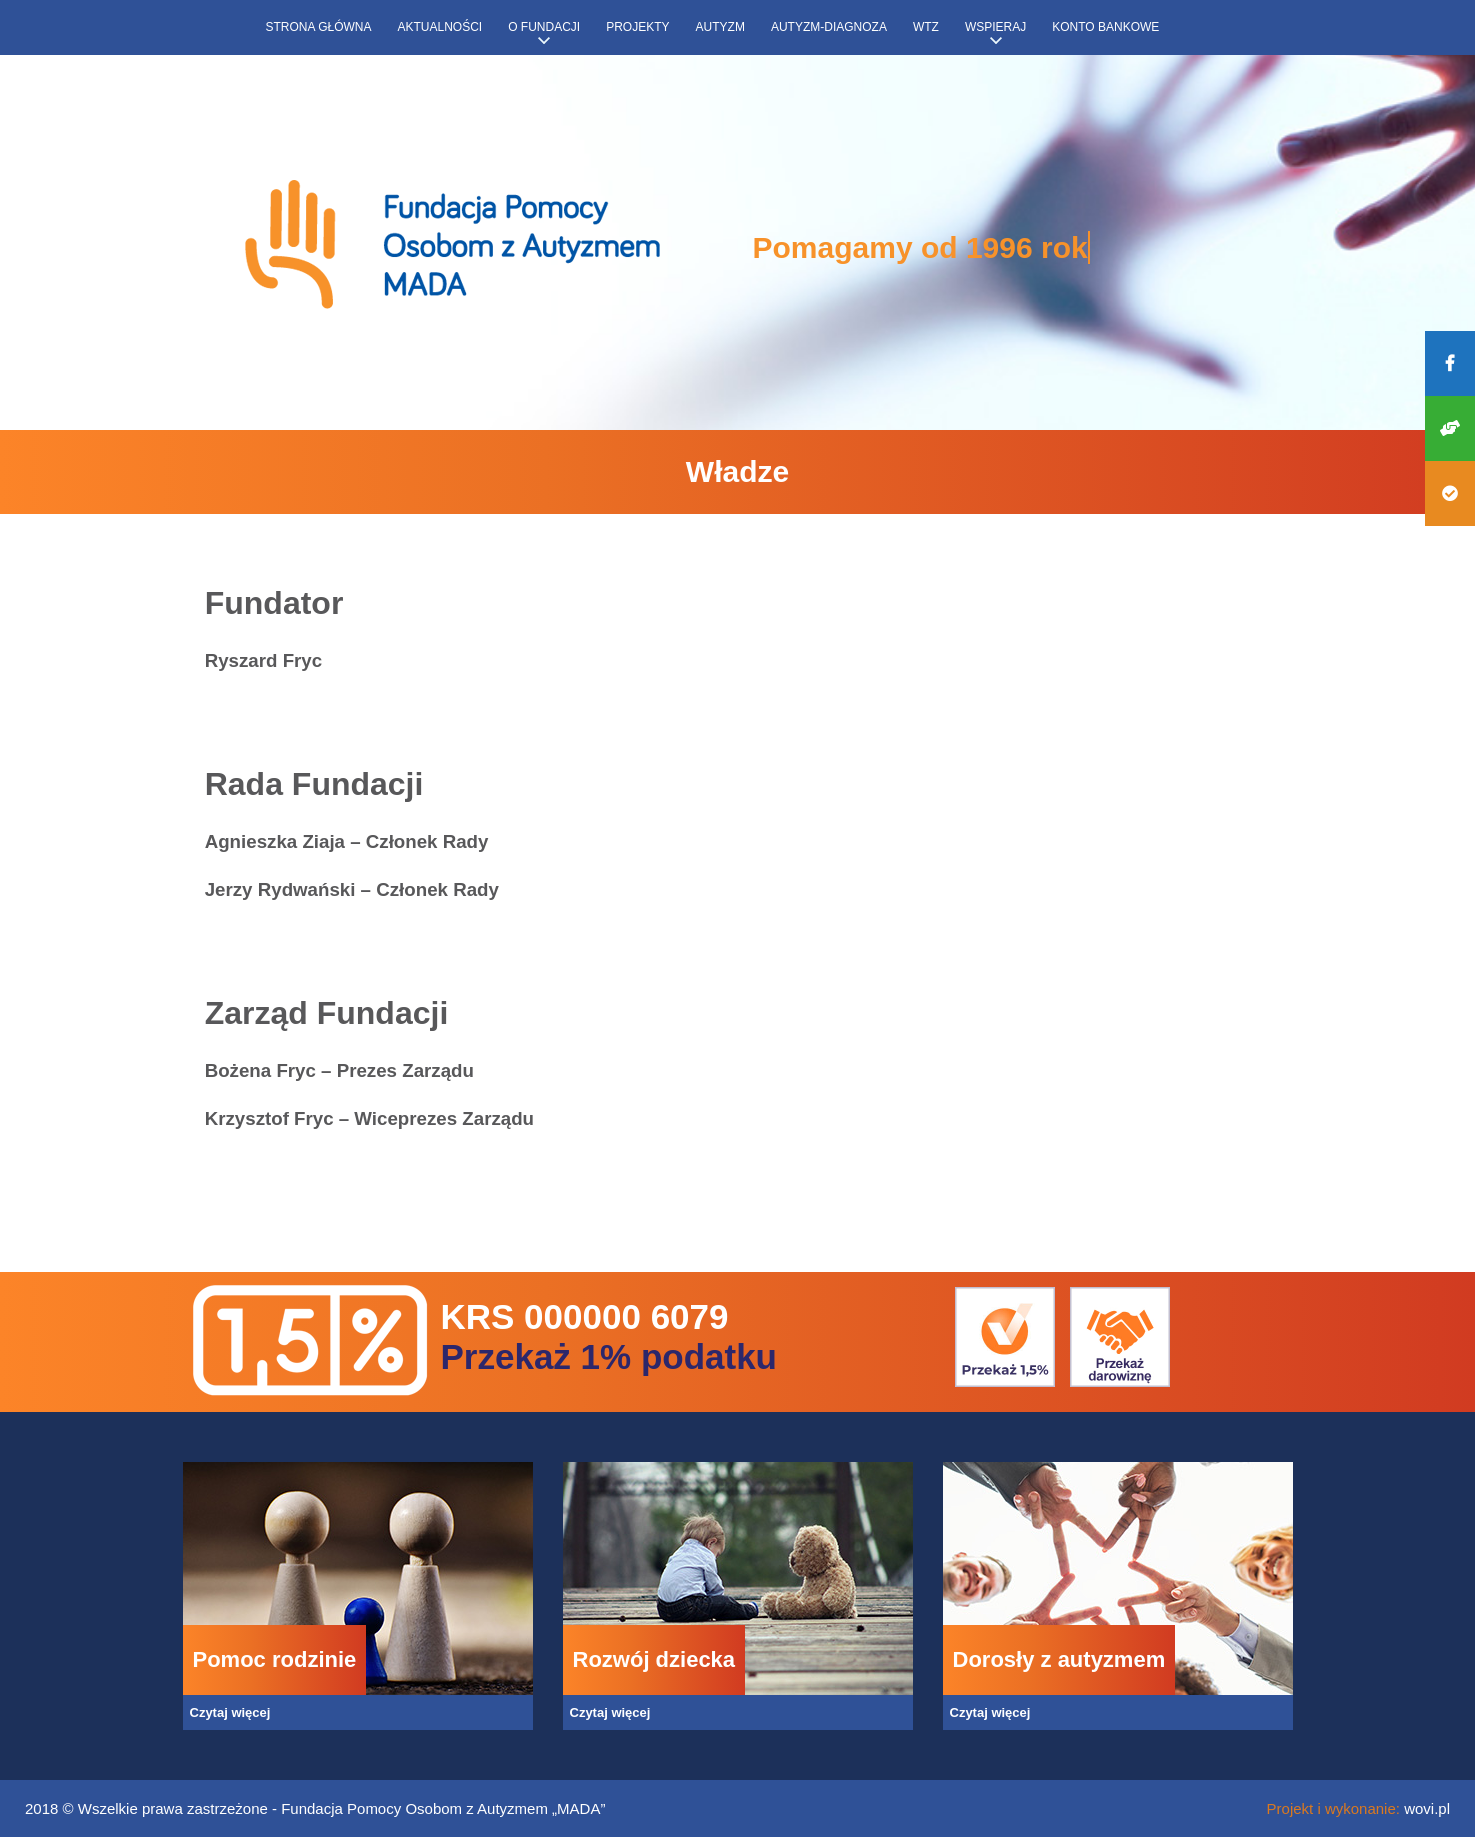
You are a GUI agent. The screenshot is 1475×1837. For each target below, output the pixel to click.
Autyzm (720, 27)
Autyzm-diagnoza (829, 27)
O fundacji (544, 27)
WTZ (926, 27)
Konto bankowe (1105, 27)
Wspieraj (995, 27)
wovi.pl (1427, 1808)
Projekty (637, 27)
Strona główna (319, 27)
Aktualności (440, 27)
